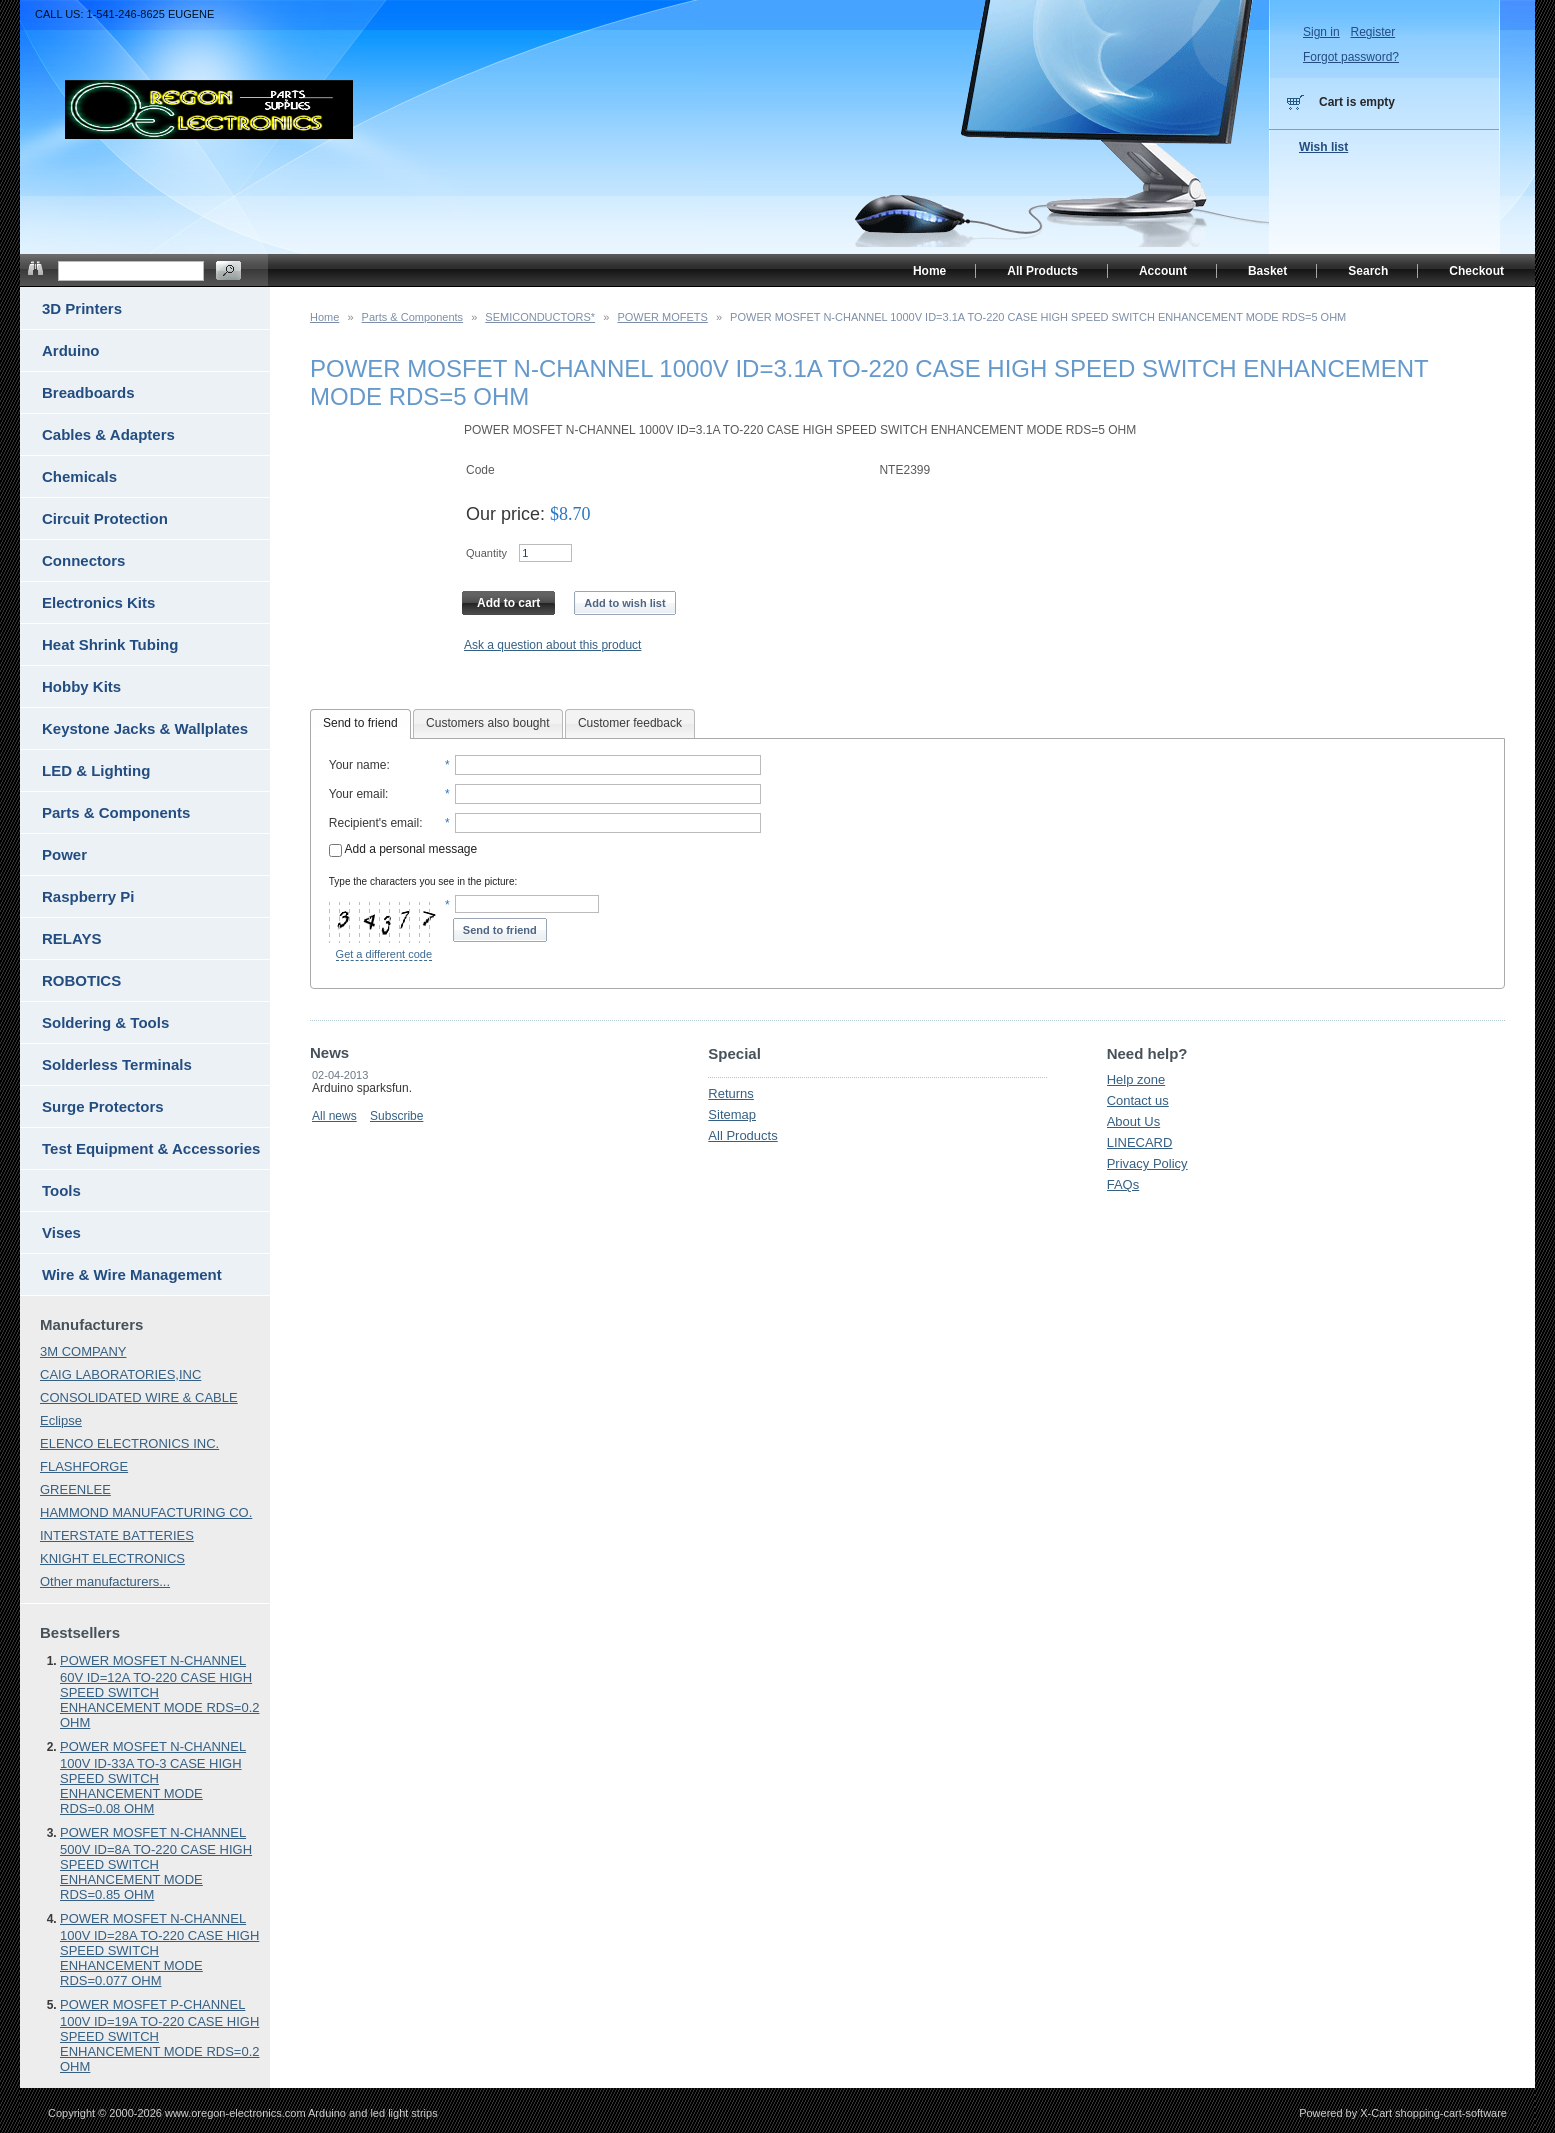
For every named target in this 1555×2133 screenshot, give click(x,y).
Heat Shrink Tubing (110, 644)
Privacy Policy (1147, 1163)
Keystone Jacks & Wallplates (145, 728)
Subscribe (396, 1116)
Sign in (1321, 32)
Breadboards (88, 392)
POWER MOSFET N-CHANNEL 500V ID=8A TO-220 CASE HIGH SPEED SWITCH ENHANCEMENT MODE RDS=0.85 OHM (156, 1863)
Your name (358, 765)
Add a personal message (403, 849)
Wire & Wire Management (132, 1274)
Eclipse (61, 1420)
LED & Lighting (96, 770)
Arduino (71, 350)
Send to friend (360, 723)
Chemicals (79, 476)
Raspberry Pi (88, 896)
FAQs (1123, 1184)
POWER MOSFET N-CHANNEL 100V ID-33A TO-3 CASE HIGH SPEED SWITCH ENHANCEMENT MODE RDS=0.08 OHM (153, 1777)
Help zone (1136, 1079)
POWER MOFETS (662, 317)
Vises (61, 1232)
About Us (1133, 1121)
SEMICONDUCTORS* (540, 317)
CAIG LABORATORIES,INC (120, 1374)
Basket (1267, 271)
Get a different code (384, 954)
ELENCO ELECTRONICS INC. (129, 1443)
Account (1163, 271)
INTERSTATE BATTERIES (117, 1535)
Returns (731, 1093)
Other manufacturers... (105, 1581)
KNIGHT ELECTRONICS (112, 1558)
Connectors (83, 560)
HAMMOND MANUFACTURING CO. (146, 1512)
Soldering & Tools (105, 1022)
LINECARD (1140, 1142)
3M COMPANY (83, 1351)
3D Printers (82, 308)
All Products (742, 1135)
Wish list (1323, 147)
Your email (357, 794)
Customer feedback (630, 723)
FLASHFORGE (84, 1466)
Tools (61, 1190)
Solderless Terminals (117, 1064)
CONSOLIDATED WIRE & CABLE (139, 1397)
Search (1368, 271)
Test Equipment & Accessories (151, 1148)
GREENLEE (75, 1489)
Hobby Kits (81, 686)
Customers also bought (487, 723)
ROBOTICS (81, 980)
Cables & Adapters (108, 434)
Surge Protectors (103, 1106)
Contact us (1138, 1100)
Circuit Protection (105, 518)
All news (334, 1116)
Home (324, 317)
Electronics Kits (98, 602)
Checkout (1476, 271)
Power (64, 854)
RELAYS (71, 938)
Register (1372, 32)
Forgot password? (1351, 57)
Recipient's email (374, 823)
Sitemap (732, 1114)
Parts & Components (413, 317)
